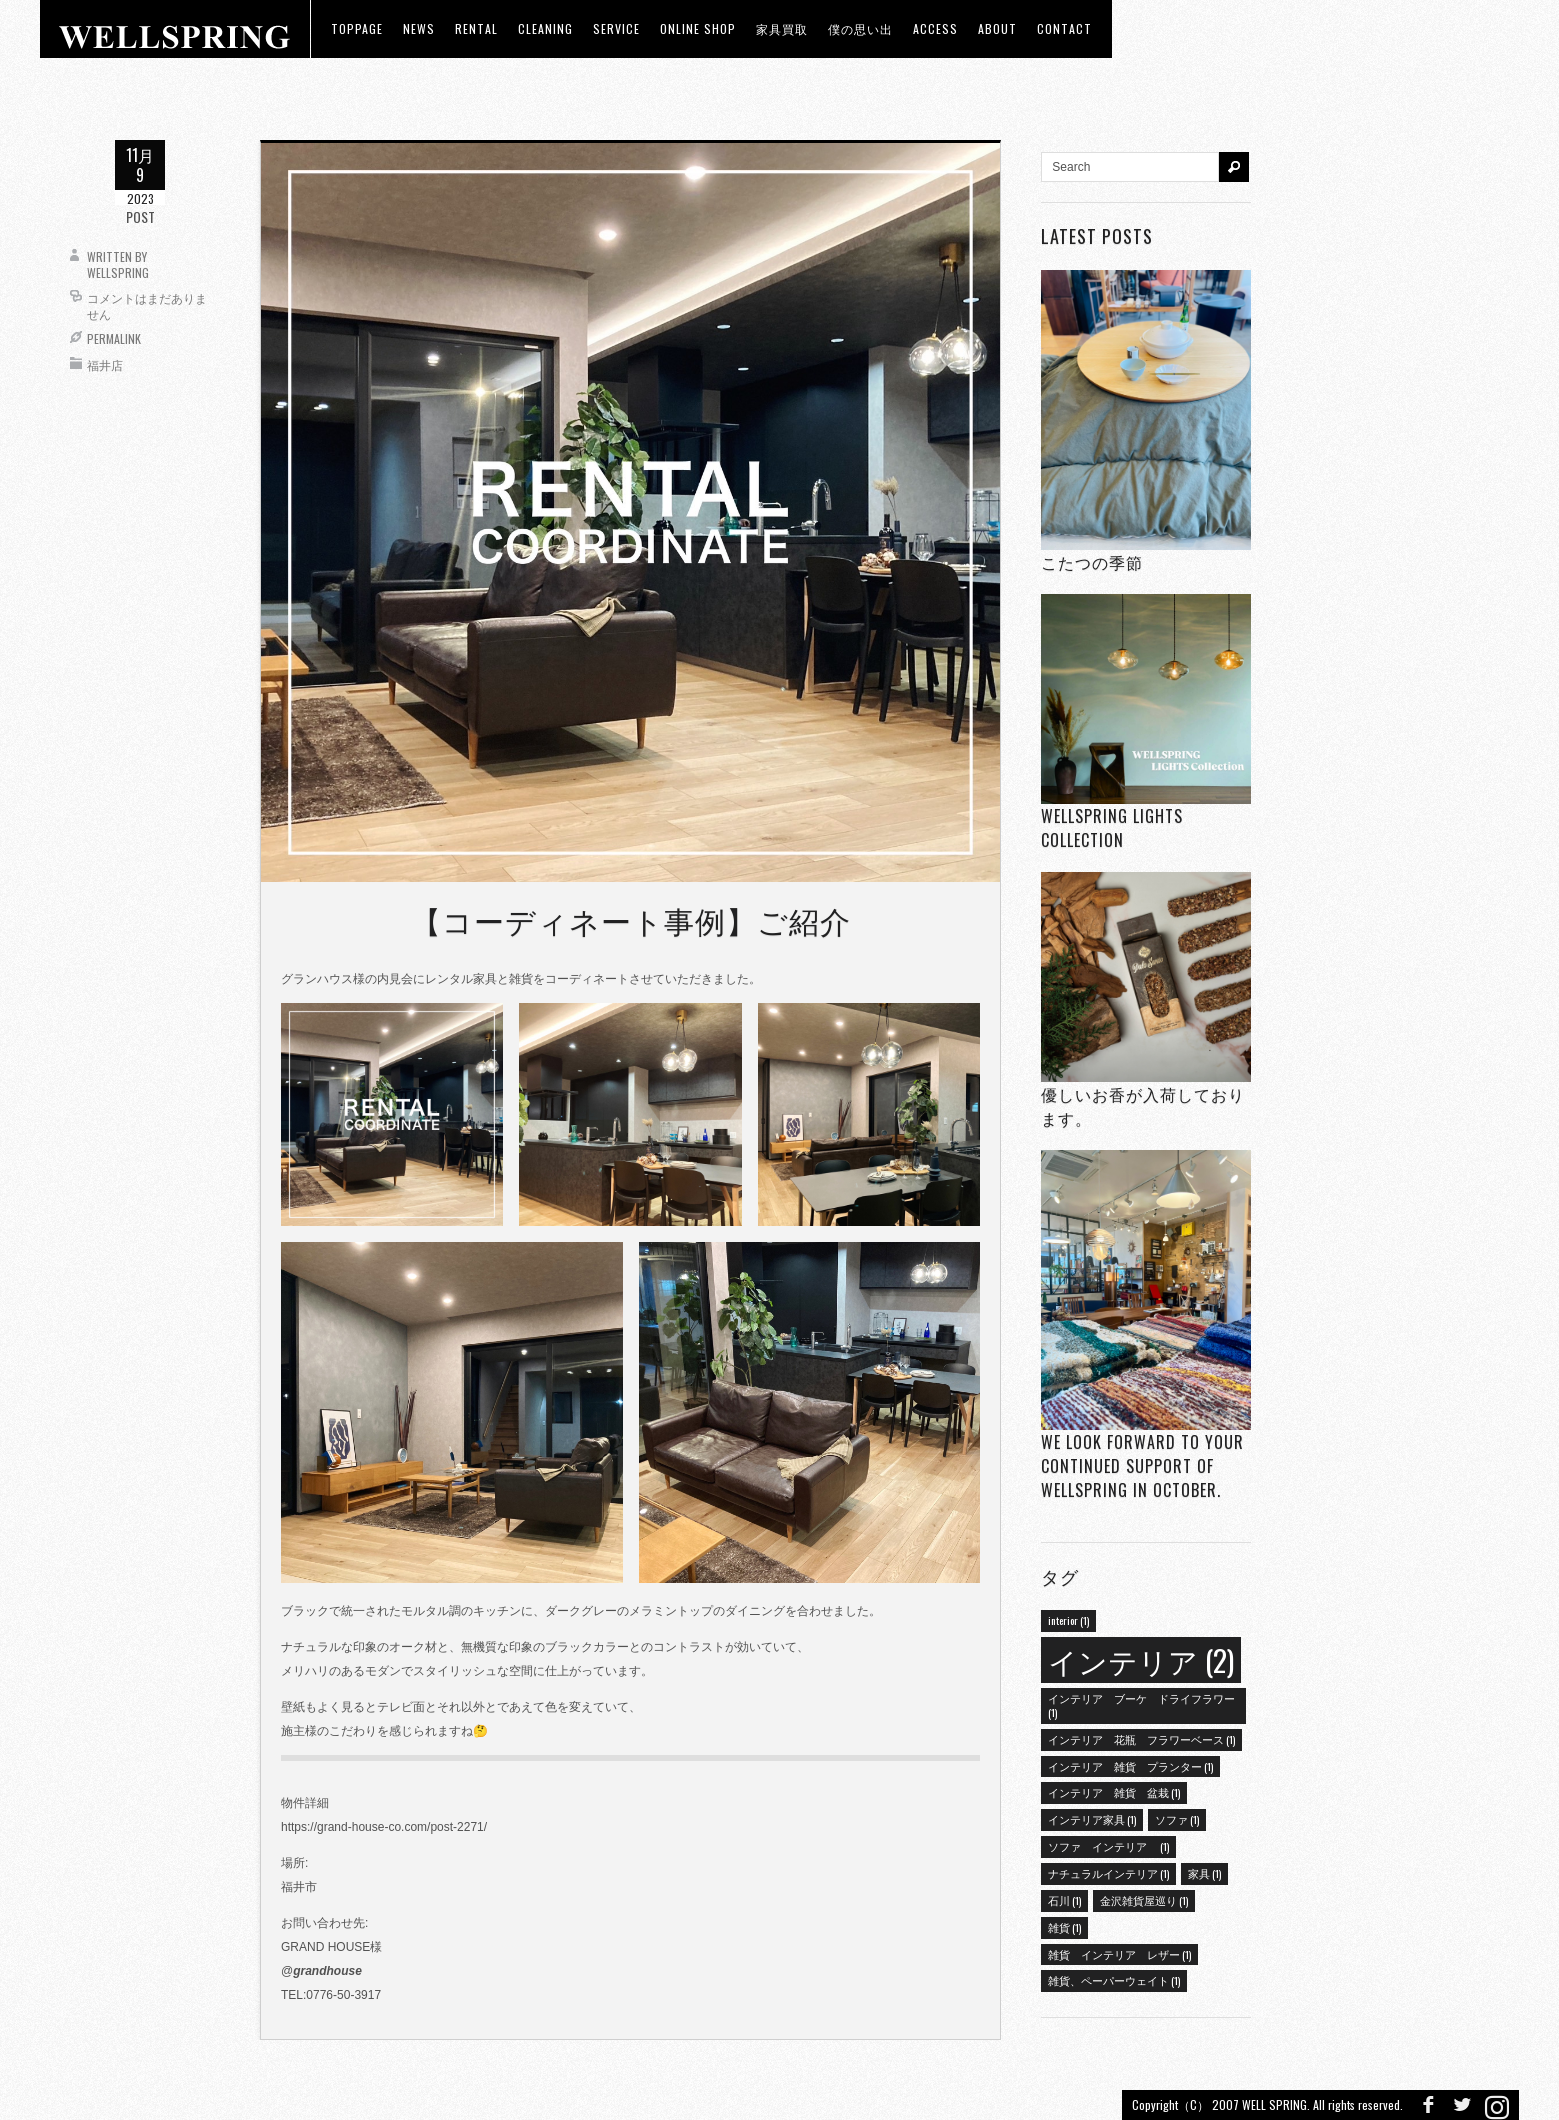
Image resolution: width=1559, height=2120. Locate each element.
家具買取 (782, 28)
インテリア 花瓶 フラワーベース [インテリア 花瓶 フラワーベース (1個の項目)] (1141, 1739)
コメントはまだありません (147, 305)
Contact (1064, 28)
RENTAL (476, 28)
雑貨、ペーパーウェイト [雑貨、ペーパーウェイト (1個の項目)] (1114, 1980)
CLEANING (545, 28)
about (997, 28)
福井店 (105, 364)
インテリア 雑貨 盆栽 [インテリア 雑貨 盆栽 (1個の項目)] (1114, 1792)
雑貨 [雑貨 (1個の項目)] (1064, 1927)
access (935, 28)
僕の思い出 (860, 28)
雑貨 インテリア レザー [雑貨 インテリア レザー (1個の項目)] (1119, 1954)
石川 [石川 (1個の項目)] (1064, 1900)
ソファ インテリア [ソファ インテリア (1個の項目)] (1108, 1846)
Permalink (114, 338)
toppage (357, 28)
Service (616, 28)
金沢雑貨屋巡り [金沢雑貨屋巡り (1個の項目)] (1144, 1900)
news (419, 28)
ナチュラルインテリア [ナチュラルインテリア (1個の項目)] (1108, 1873)
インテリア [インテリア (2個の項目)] (1141, 1659)
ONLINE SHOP (698, 28)
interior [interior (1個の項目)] (1068, 1620)
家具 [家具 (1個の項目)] (1204, 1873)
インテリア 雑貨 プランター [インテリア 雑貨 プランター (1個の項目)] (1130, 1766)
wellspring (118, 272)
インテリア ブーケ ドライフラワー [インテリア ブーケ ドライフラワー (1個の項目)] (1141, 1705)
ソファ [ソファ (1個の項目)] (1177, 1819)
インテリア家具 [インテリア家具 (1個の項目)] (1092, 1819)
